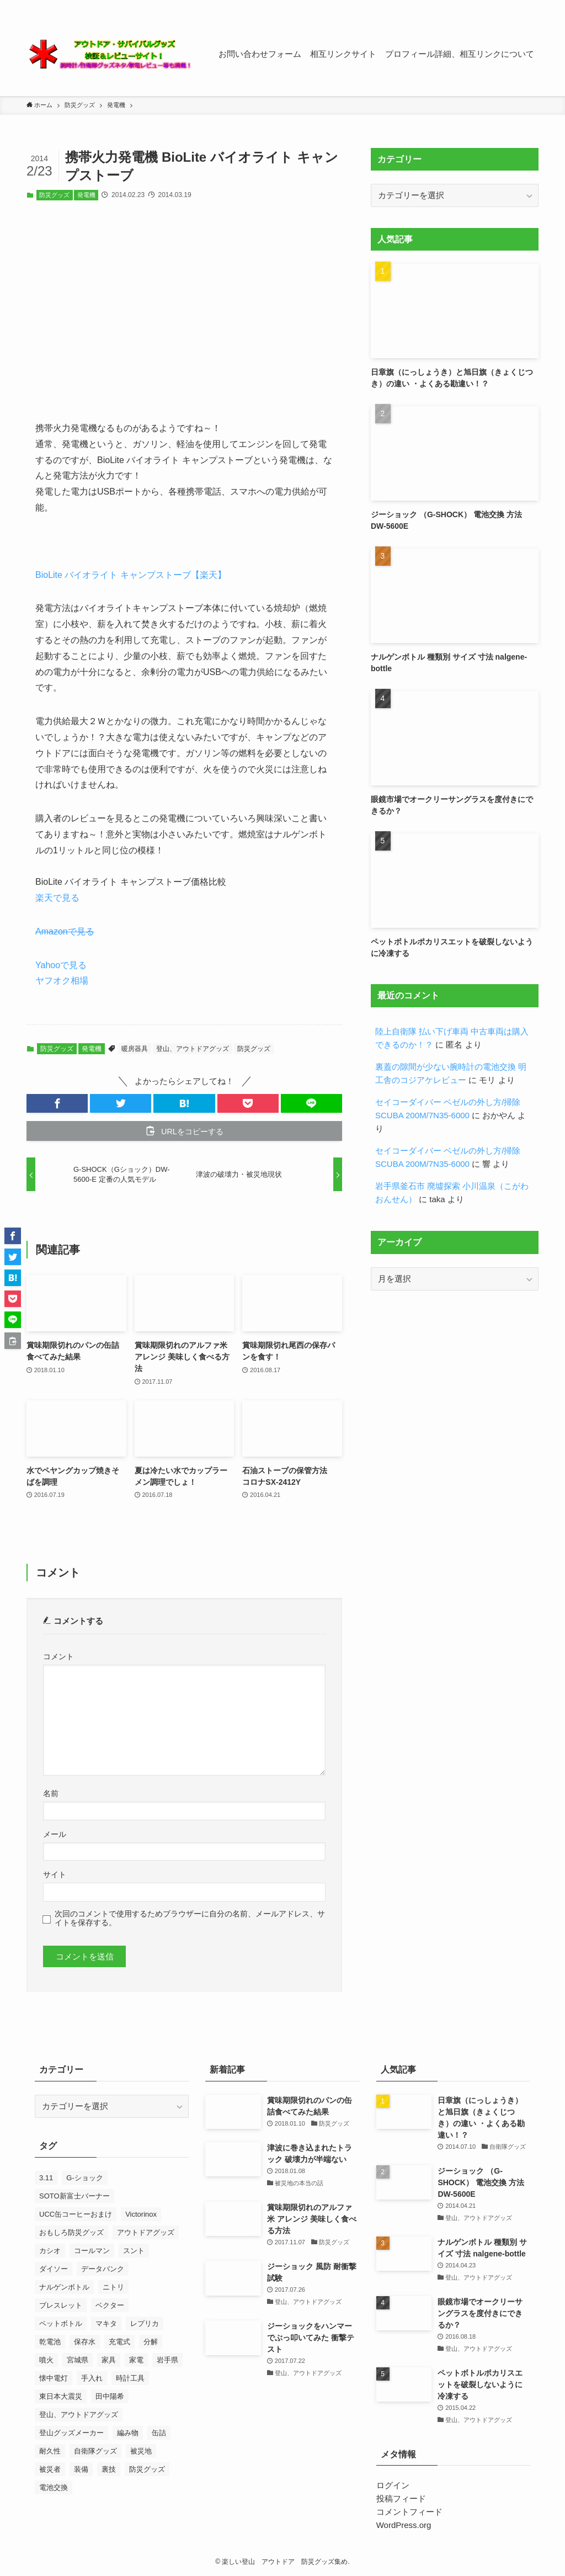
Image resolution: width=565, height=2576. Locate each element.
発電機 (86, 195)
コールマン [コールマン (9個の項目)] (92, 2250)
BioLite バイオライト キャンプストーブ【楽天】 (130, 575)
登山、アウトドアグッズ (192, 1049)
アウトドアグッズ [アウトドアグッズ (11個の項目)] (145, 2232)
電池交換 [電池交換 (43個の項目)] (53, 2487)
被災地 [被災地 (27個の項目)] (141, 2451)
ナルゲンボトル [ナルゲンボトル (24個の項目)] (64, 2287)
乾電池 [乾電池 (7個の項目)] (50, 2342)
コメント (58, 1657)
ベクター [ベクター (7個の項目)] (109, 2305)
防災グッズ (54, 195)
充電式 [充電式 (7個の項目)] (119, 2342)
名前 (50, 1793)
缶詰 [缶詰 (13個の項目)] (159, 2433)
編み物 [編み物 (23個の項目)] (127, 2433)
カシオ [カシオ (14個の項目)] (50, 2250)
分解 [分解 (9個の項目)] (150, 2342)
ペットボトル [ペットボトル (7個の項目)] (60, 2323)
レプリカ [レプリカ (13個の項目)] (144, 2323)
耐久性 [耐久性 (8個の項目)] (50, 2451)
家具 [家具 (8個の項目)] (109, 2360)
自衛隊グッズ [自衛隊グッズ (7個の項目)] (95, 2451)
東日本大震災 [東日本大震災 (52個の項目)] (60, 2396)
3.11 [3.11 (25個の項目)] (46, 2178)
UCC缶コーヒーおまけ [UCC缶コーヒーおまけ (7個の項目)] (75, 2214)
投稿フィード (401, 2498)
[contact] (517, 6)
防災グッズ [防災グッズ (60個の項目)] (147, 2469)
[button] (57, 1103)
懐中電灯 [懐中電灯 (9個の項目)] (53, 2378)
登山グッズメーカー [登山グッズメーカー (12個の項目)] (71, 2433)
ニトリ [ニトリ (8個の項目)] (113, 2287)
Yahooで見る (61, 965)
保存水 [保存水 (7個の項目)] (84, 2342)
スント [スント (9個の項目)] (134, 2250)
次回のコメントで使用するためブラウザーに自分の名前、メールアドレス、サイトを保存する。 (190, 1918)
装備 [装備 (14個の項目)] (81, 2469)
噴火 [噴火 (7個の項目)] (46, 2360)
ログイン (392, 2485)
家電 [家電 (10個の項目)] (136, 2360)
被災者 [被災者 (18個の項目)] (50, 2469)
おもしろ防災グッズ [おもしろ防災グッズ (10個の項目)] (71, 2232)
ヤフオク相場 (61, 980)
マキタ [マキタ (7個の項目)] (106, 2323)
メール (54, 1834)
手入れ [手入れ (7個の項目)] (92, 2378)
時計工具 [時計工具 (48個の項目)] (130, 2378)
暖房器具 (134, 1049)
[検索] (531, 6)
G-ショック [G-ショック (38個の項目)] (84, 2178)
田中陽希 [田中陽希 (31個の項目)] (109, 2396)
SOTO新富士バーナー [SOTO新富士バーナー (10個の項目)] (74, 2196)
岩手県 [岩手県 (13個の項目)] (167, 2360)
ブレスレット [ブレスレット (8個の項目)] (60, 2305)
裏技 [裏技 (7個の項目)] (109, 2469)
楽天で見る (57, 897)
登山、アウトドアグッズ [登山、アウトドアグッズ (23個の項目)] (78, 2414)
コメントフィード (409, 2511)
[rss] (502, 6)
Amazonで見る (64, 931)
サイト (54, 1875)
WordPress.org (403, 2525)
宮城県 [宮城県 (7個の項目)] (77, 2360)
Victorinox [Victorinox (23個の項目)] (141, 2214)
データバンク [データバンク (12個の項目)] (102, 2269)
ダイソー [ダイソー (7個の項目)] (53, 2269)
